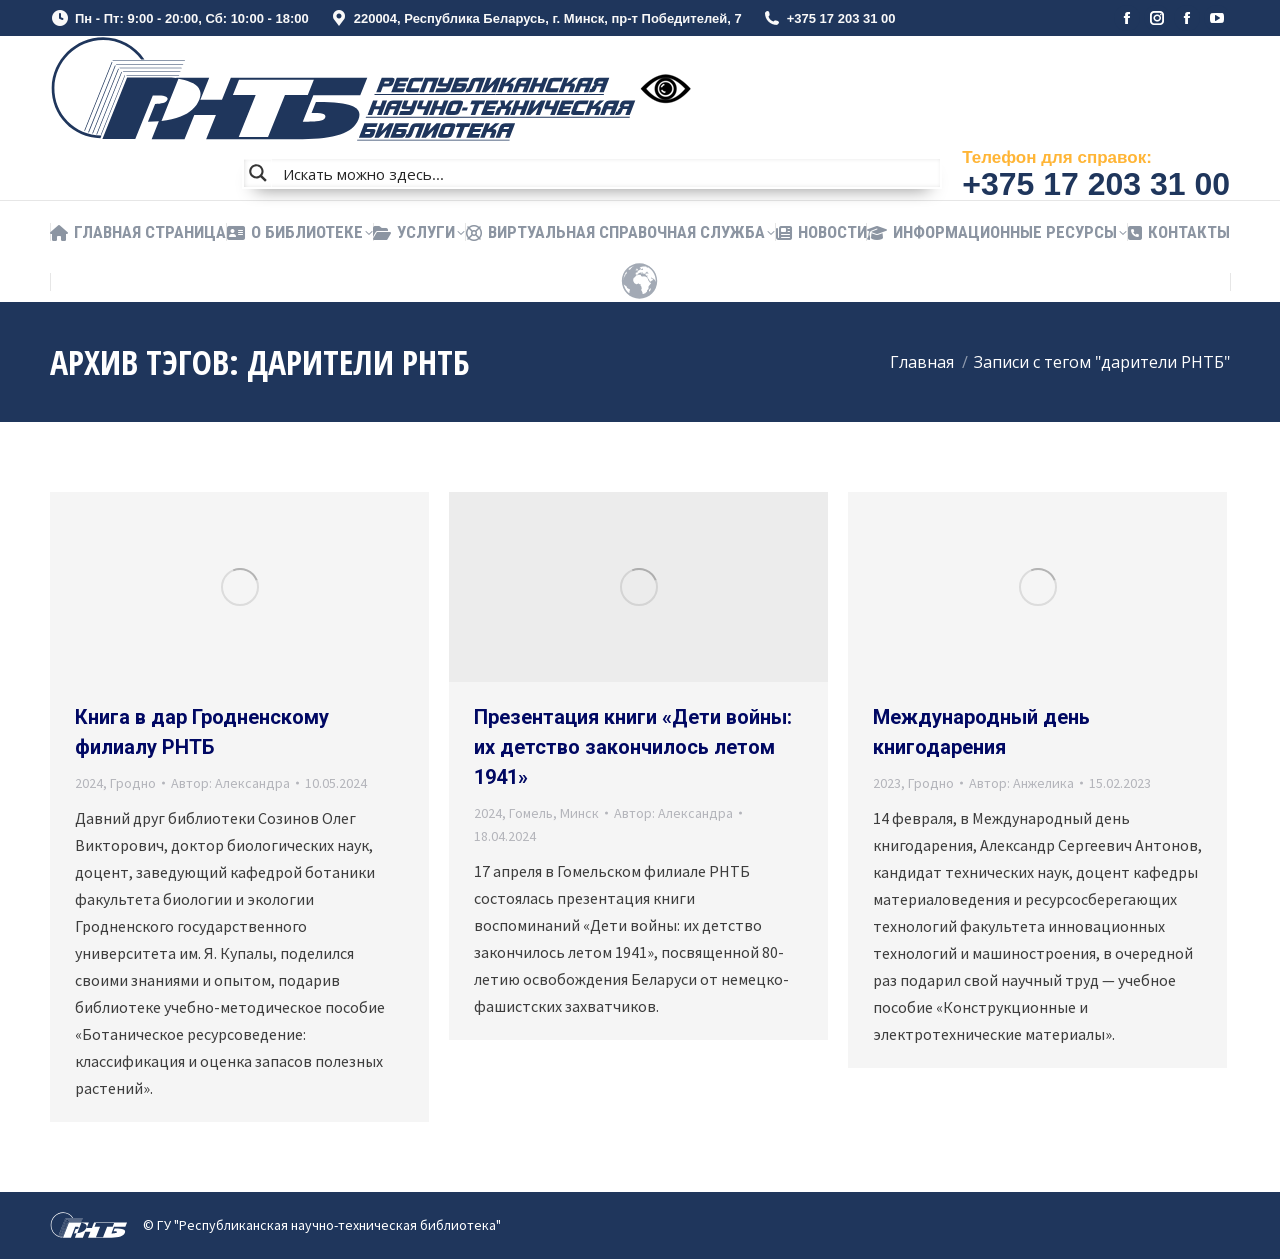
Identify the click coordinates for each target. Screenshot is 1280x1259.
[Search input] (607, 173)
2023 (887, 783)
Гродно (133, 783)
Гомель (531, 813)
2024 (89, 783)
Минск (579, 813)
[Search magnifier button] (258, 173)
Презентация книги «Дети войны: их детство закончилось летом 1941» (633, 747)
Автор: (230, 783)
